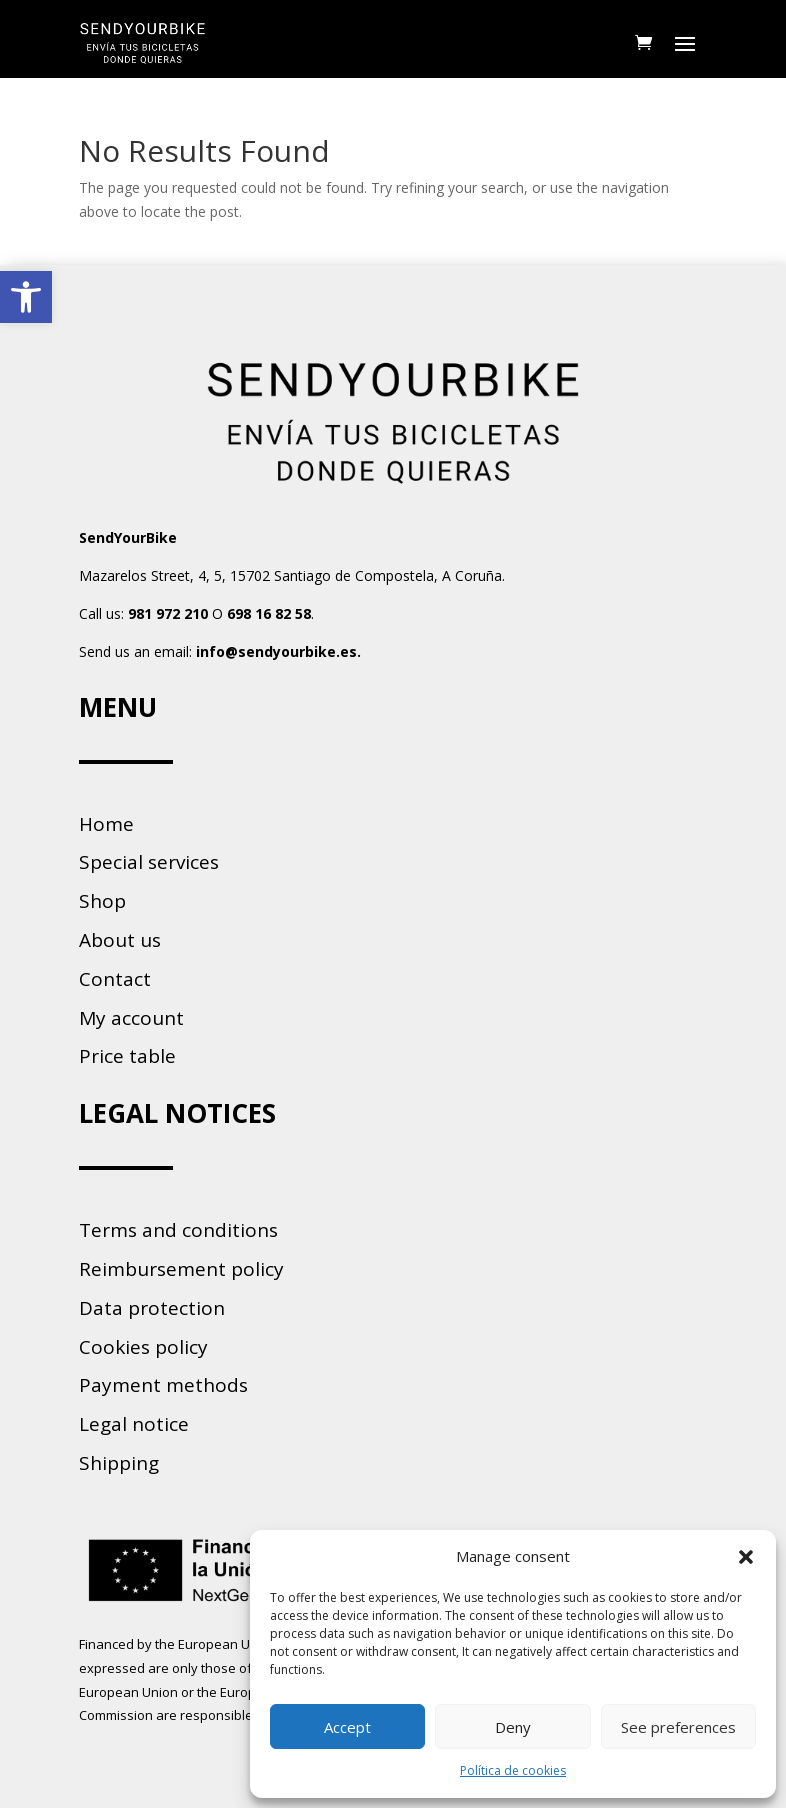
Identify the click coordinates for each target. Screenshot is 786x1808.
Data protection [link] (152, 1308)
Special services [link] (149, 862)
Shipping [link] (119, 1463)
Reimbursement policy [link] (181, 1269)
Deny (513, 1727)
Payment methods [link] (163, 1385)
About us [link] (120, 940)
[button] (746, 1557)
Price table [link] (127, 1056)
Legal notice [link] (134, 1424)
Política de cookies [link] (513, 1770)
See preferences (678, 1727)
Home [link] (106, 824)
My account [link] (131, 1018)
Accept (347, 1727)
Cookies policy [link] (143, 1347)
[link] (26, 297)
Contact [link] (115, 979)
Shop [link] (102, 901)
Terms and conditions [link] (178, 1230)
